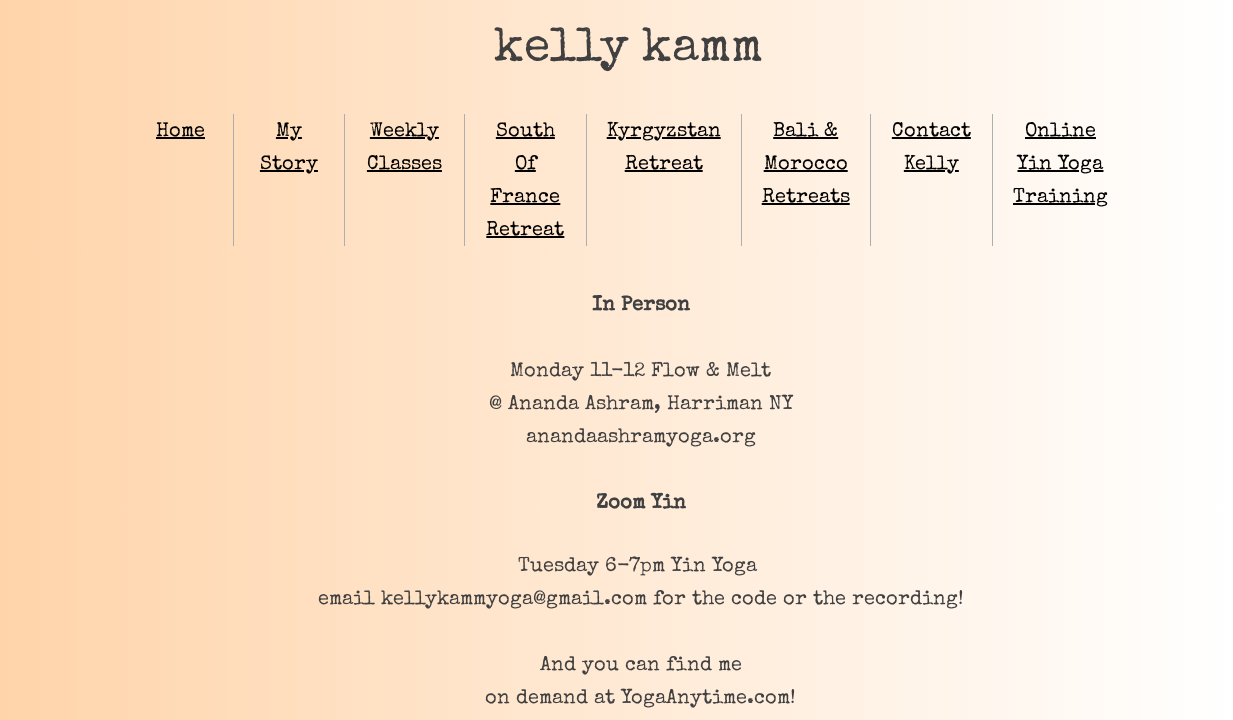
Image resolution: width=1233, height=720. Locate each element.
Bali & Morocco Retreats (806, 165)
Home (180, 132)
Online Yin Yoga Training (1060, 165)
